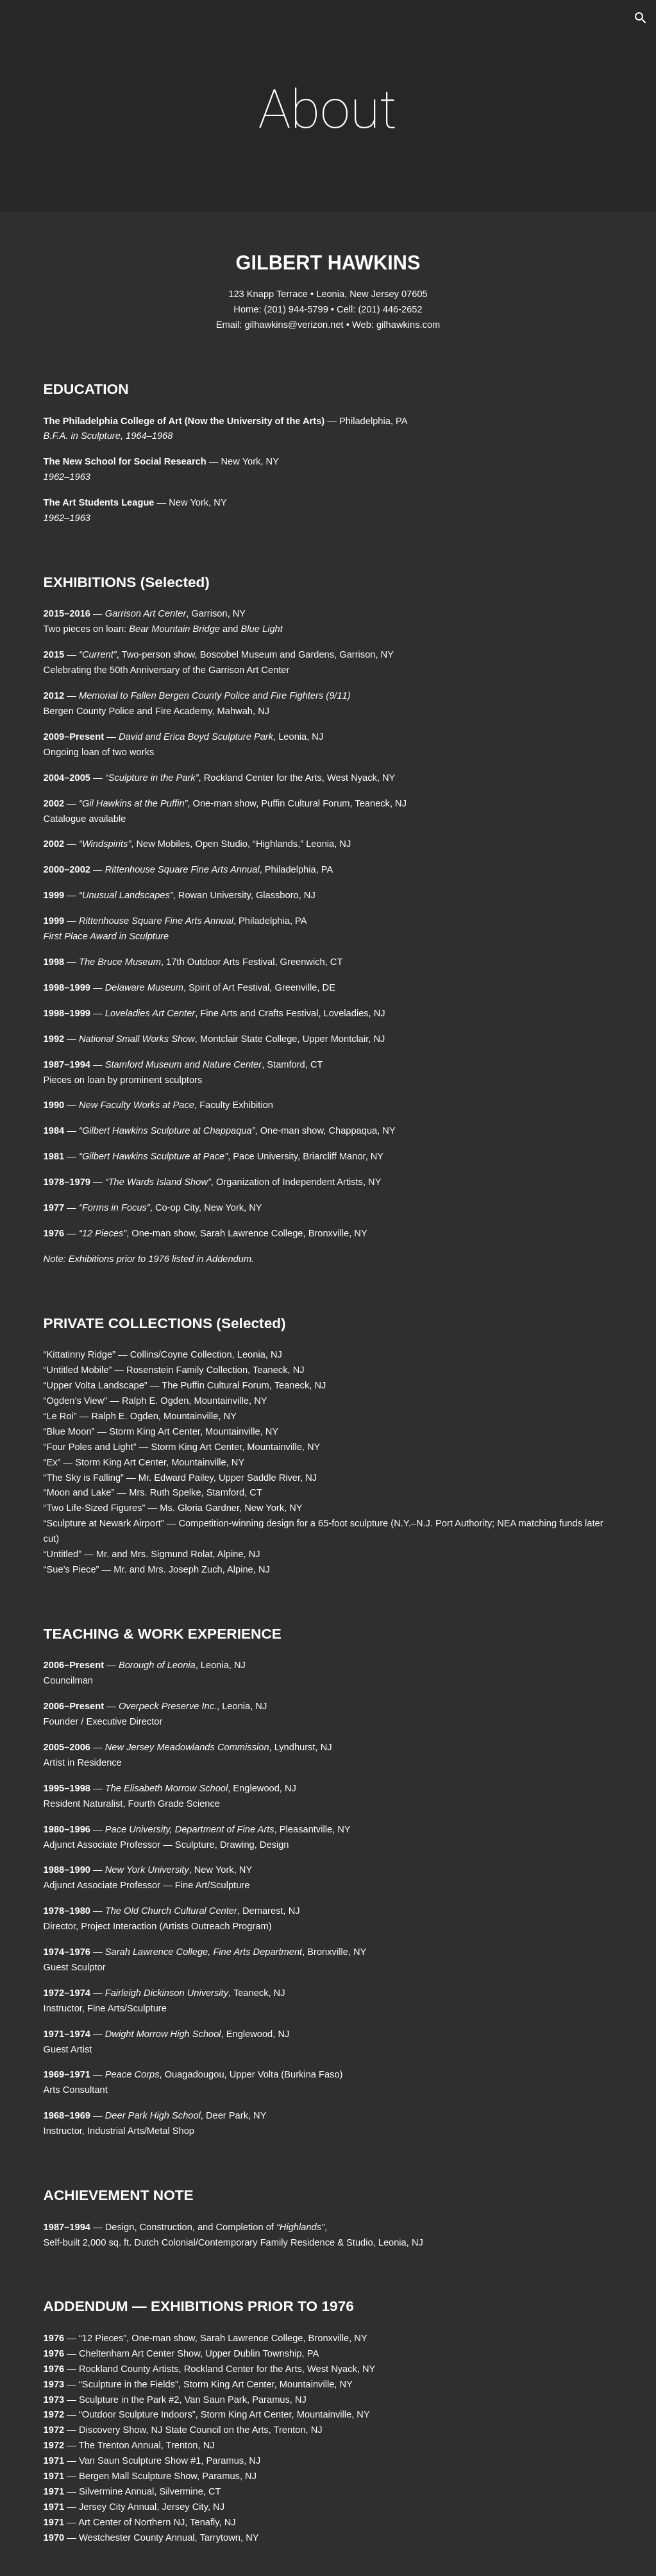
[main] (328, 109)
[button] (640, 18)
